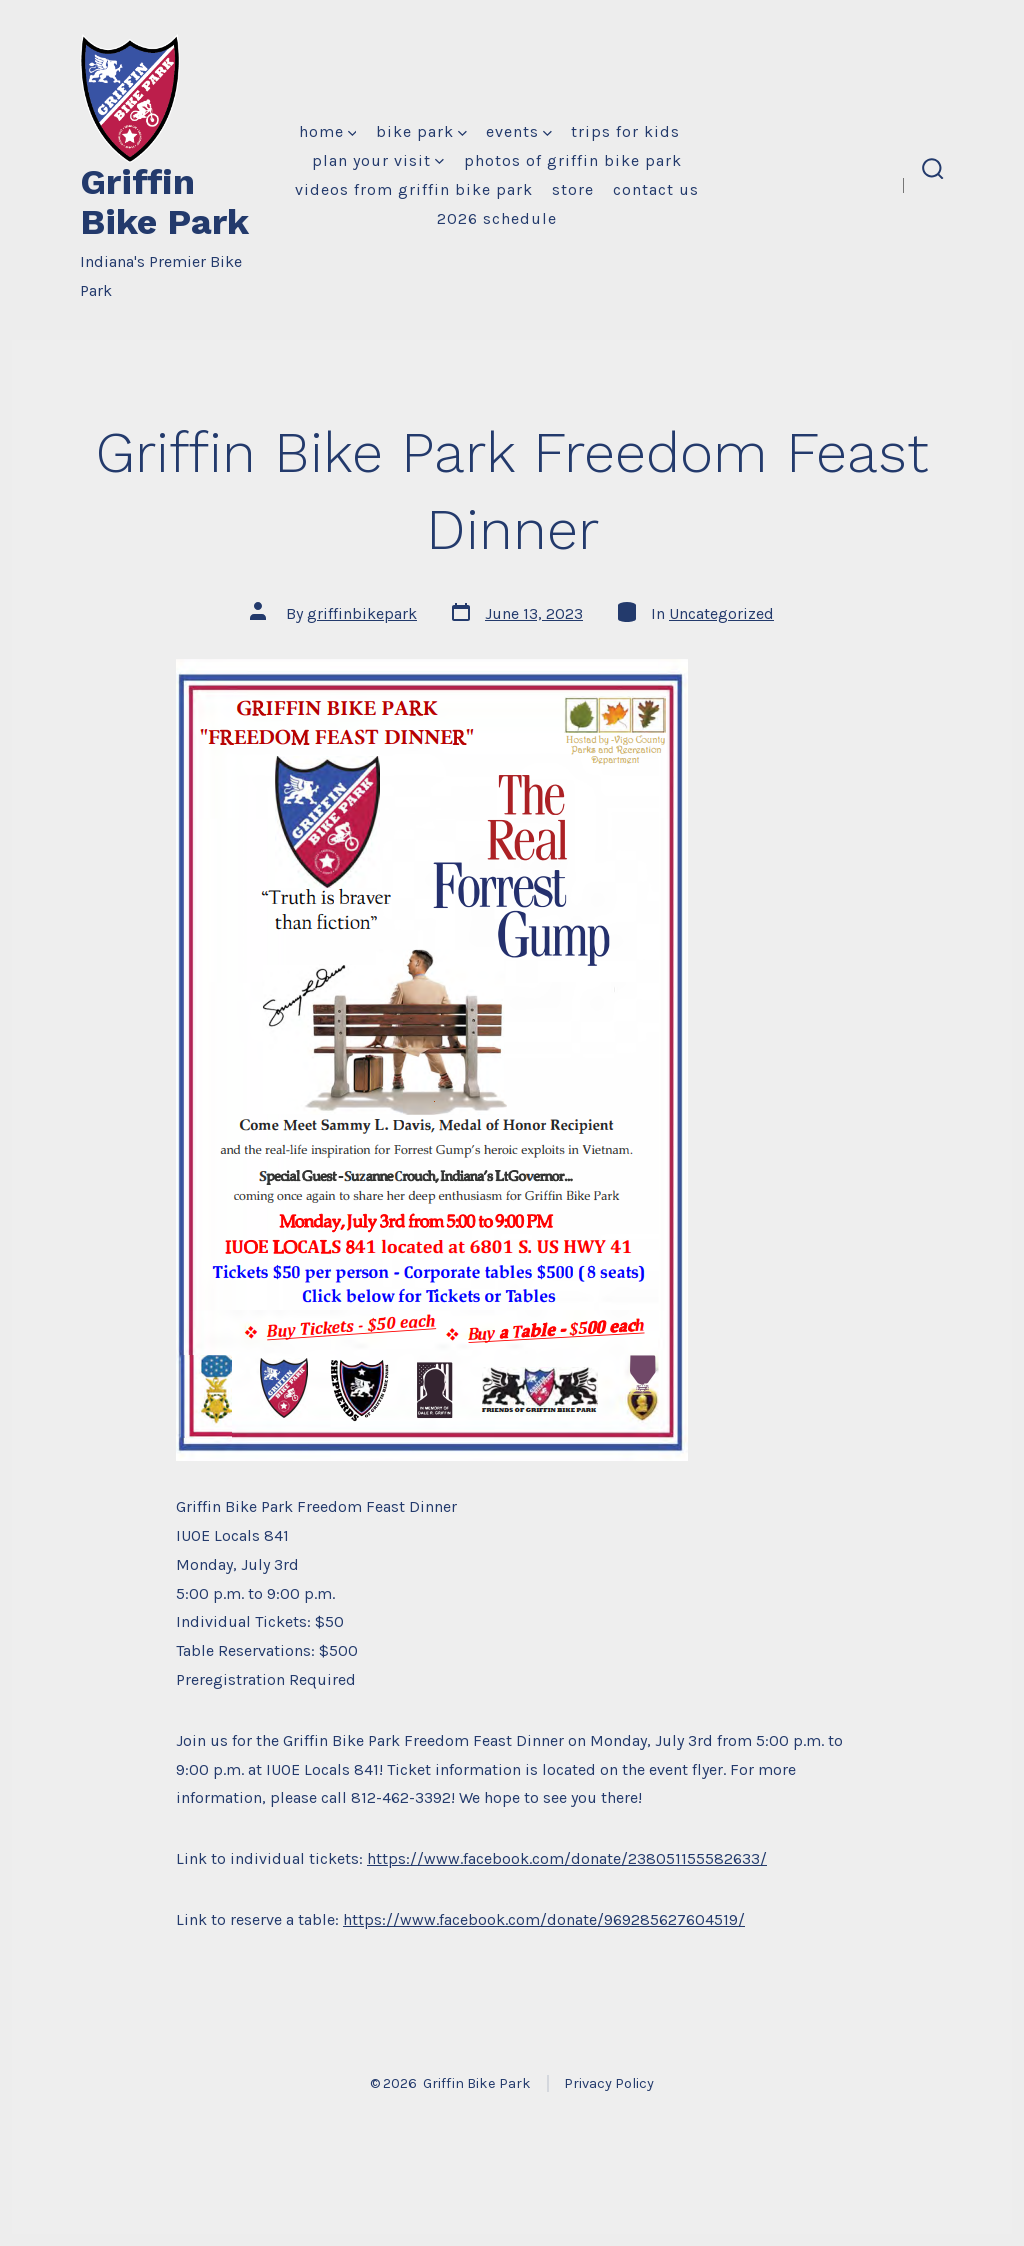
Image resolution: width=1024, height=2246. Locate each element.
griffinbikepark (362, 613)
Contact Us (656, 189)
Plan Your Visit (378, 160)
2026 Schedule (497, 218)
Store (573, 189)
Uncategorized (721, 613)
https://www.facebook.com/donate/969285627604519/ (544, 1919)
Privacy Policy (609, 2083)
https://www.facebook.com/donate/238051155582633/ (567, 1858)
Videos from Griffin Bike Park (414, 189)
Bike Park (421, 131)
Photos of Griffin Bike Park (573, 160)
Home (328, 131)
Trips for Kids (625, 131)
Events (519, 131)
